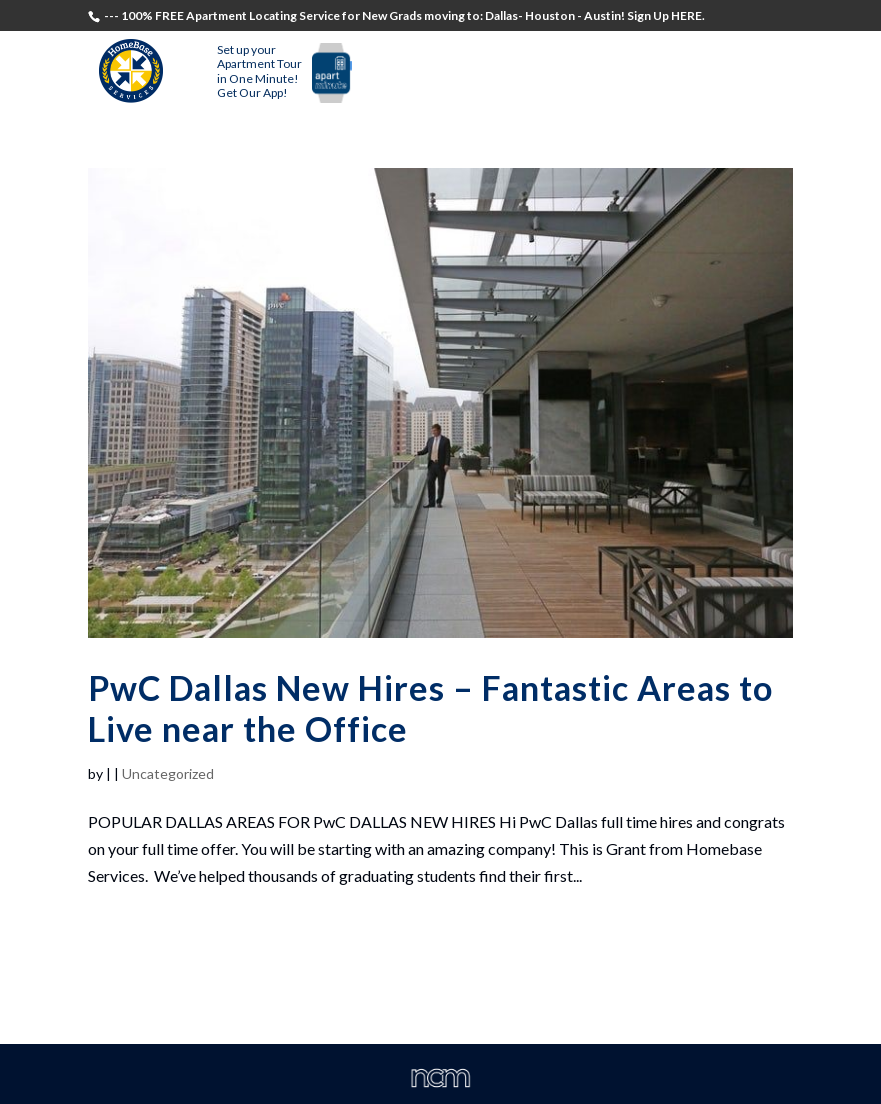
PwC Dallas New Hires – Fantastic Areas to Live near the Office (430, 708)
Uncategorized (168, 773)
